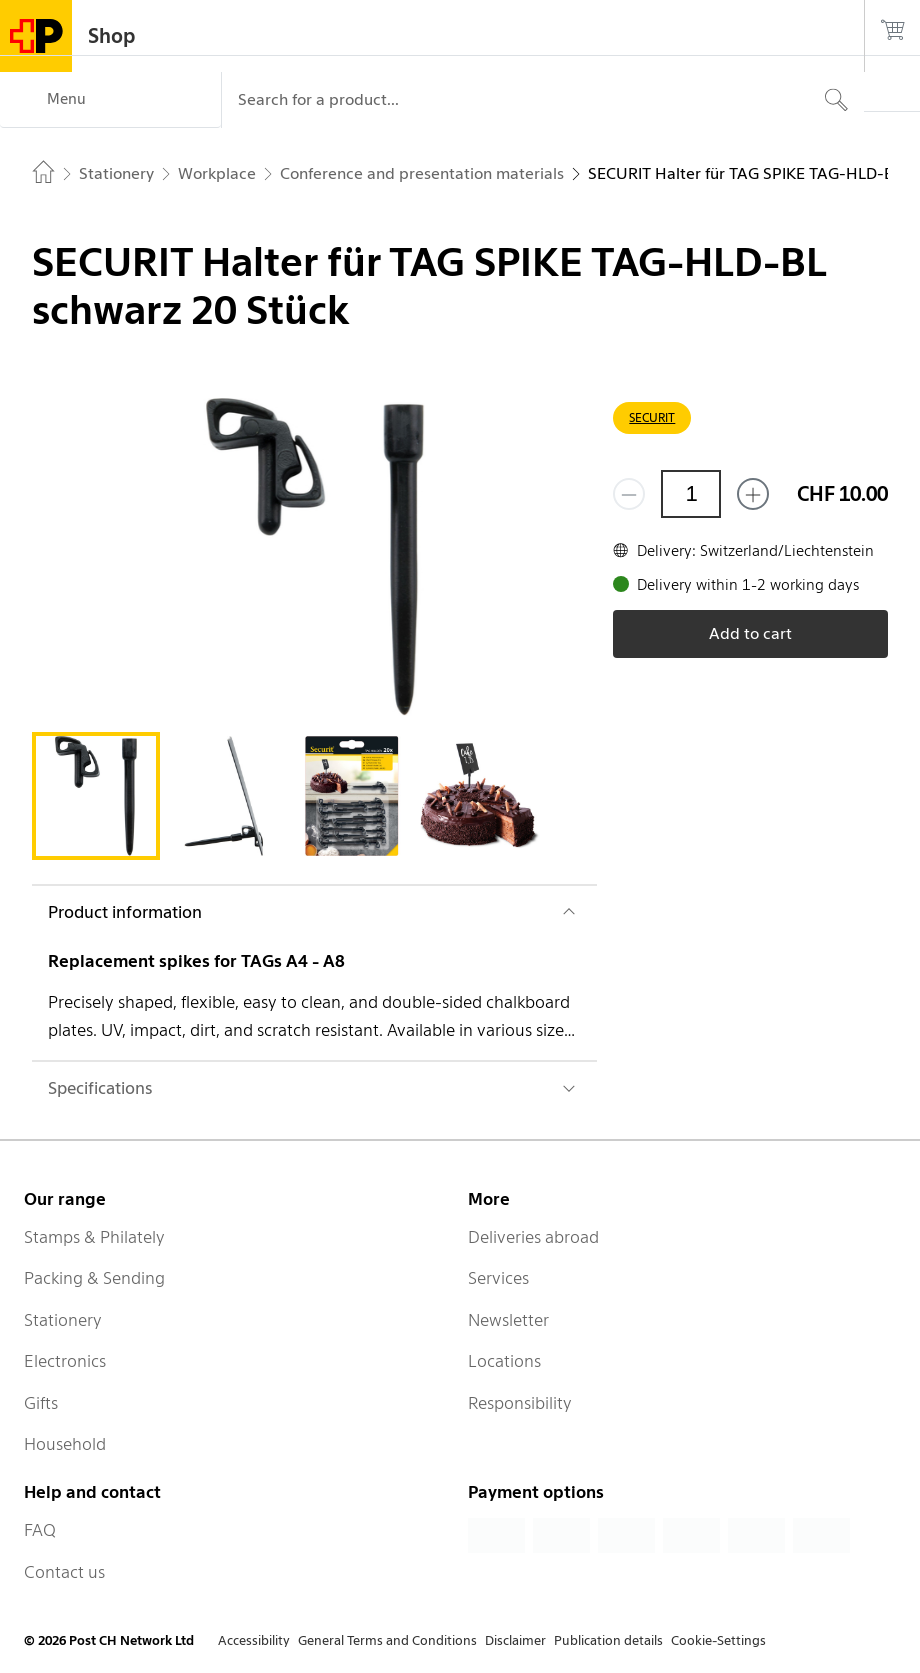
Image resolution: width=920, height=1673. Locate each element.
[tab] (96, 796)
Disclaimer (515, 1640)
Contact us (64, 1572)
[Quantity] (691, 494)
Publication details (608, 1640)
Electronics (65, 1361)
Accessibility (254, 1640)
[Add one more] (753, 494)
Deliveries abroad (533, 1237)
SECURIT (652, 417)
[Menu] (110, 100)
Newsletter (508, 1320)
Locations (504, 1361)
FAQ (40, 1530)
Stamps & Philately (94, 1237)
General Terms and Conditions (387, 1640)
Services (498, 1278)
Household (65, 1444)
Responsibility (520, 1403)
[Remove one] (629, 494)
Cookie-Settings (718, 1640)
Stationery (63, 1320)
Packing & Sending (94, 1278)
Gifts (41, 1403)
